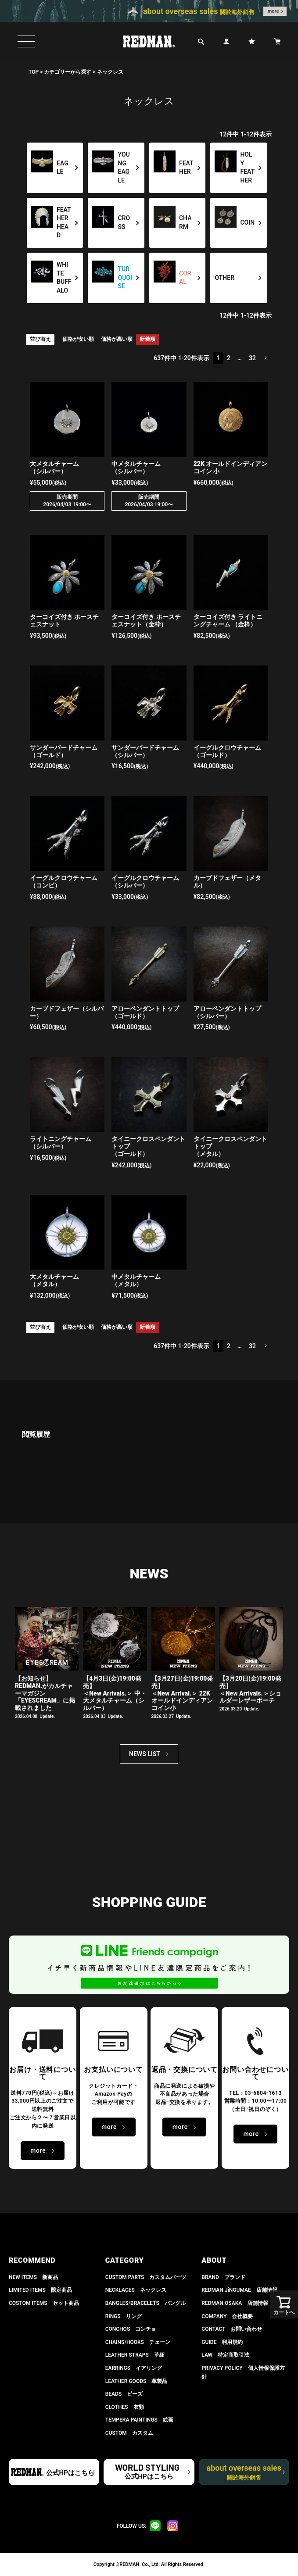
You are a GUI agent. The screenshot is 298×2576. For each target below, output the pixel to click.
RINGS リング (123, 2316)
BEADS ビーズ (124, 2394)
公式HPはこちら (70, 2473)
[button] (265, 358)
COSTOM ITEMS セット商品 (44, 2303)
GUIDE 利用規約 (222, 2342)
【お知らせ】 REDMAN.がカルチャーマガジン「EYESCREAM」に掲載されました (45, 1693)
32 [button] (252, 357)
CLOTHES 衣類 (124, 2407)
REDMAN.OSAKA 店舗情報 (234, 2303)
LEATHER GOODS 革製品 (136, 2381)
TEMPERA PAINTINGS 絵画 (139, 2420)
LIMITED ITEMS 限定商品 (40, 2290)
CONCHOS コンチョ (131, 2329)
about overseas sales (244, 2472)
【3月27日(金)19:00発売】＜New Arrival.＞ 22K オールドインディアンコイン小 (182, 1693)
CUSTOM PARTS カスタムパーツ (146, 2277)
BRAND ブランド (223, 2277)
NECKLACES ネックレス (135, 2290)
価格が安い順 (78, 339)
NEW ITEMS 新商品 (33, 2277)
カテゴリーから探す (67, 72)
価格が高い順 (117, 339)
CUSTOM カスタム (129, 2433)
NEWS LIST (144, 1753)
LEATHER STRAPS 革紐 (135, 2355)
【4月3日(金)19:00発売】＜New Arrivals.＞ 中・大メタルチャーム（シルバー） (114, 1693)
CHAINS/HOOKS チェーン (137, 2342)
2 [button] (228, 357)
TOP (34, 72)
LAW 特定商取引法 (225, 2355)
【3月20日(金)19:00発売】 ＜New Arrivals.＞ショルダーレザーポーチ (250, 1689)
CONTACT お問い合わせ (231, 2329)
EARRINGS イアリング (133, 2368)
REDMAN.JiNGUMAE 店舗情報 (239, 2290)
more (273, 11)
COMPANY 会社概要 (227, 2316)
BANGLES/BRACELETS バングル (145, 2303)
